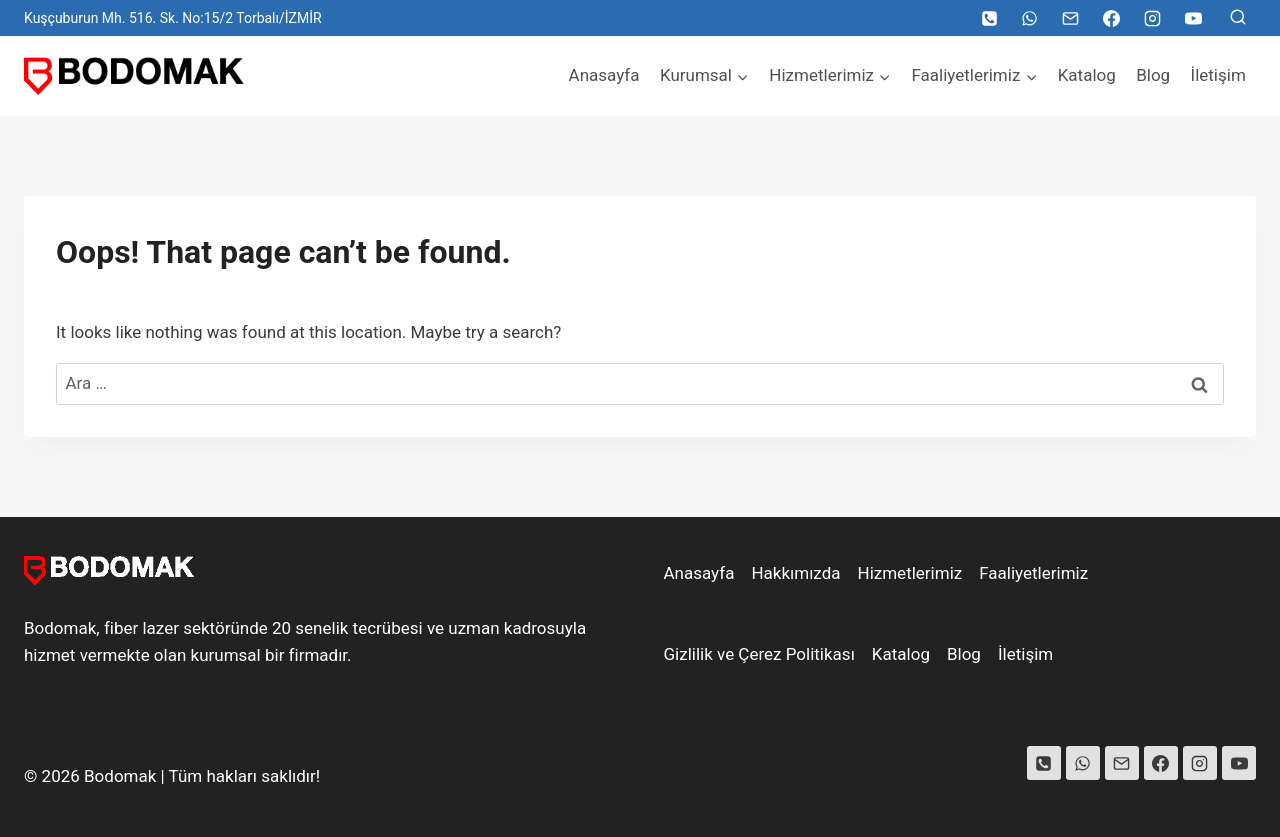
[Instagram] (1152, 18)
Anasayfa (604, 75)
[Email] (1071, 18)
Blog (1153, 75)
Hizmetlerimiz (910, 573)
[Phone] (1044, 763)
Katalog (1087, 75)
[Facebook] (1111, 18)
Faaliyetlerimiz (1033, 573)
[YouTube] (1193, 18)
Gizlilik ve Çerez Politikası (759, 654)
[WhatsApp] (1030, 18)
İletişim (1218, 75)
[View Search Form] (1238, 18)
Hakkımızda (795, 573)
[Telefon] (989, 18)
